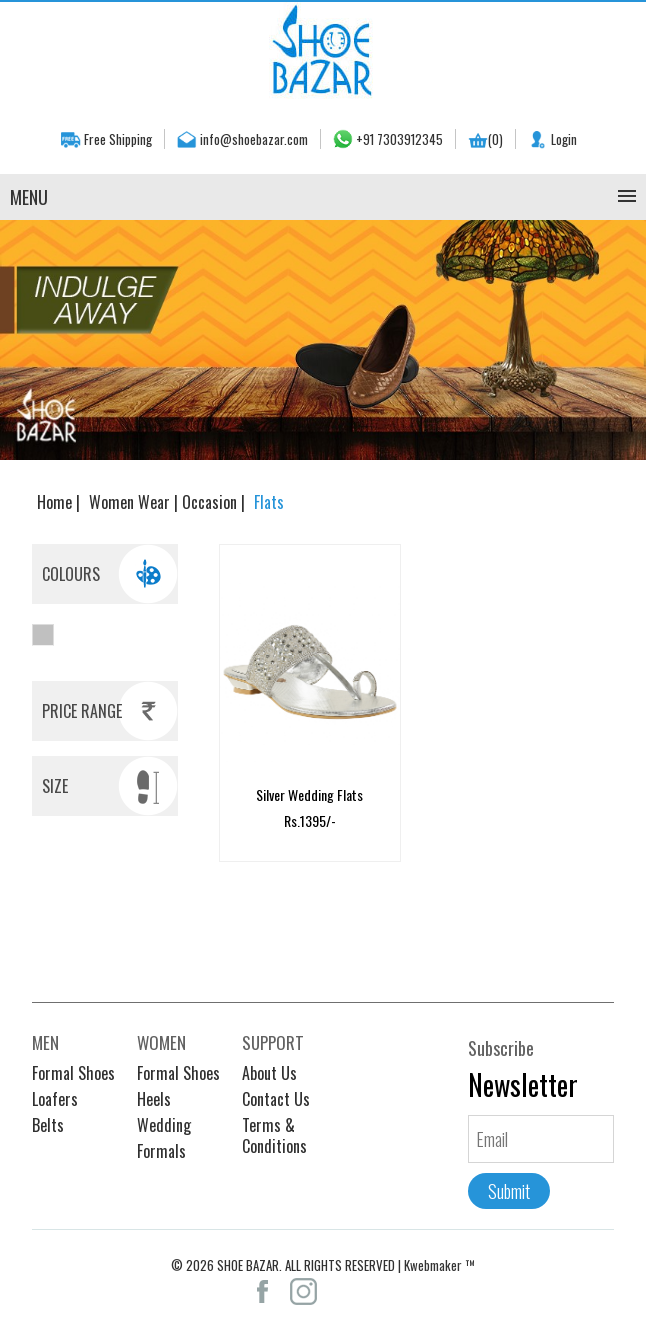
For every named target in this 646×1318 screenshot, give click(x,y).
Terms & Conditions (274, 1126)
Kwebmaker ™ (439, 1256)
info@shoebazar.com (254, 139)
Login (564, 139)
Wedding (164, 1116)
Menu (29, 197)
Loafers (55, 1090)
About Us (269, 1064)
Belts (48, 1116)
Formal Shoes (73, 1064)
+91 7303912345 (399, 139)
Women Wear (131, 502)
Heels (154, 1090)
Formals (161, 1142)
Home (56, 502)
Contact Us (276, 1090)
